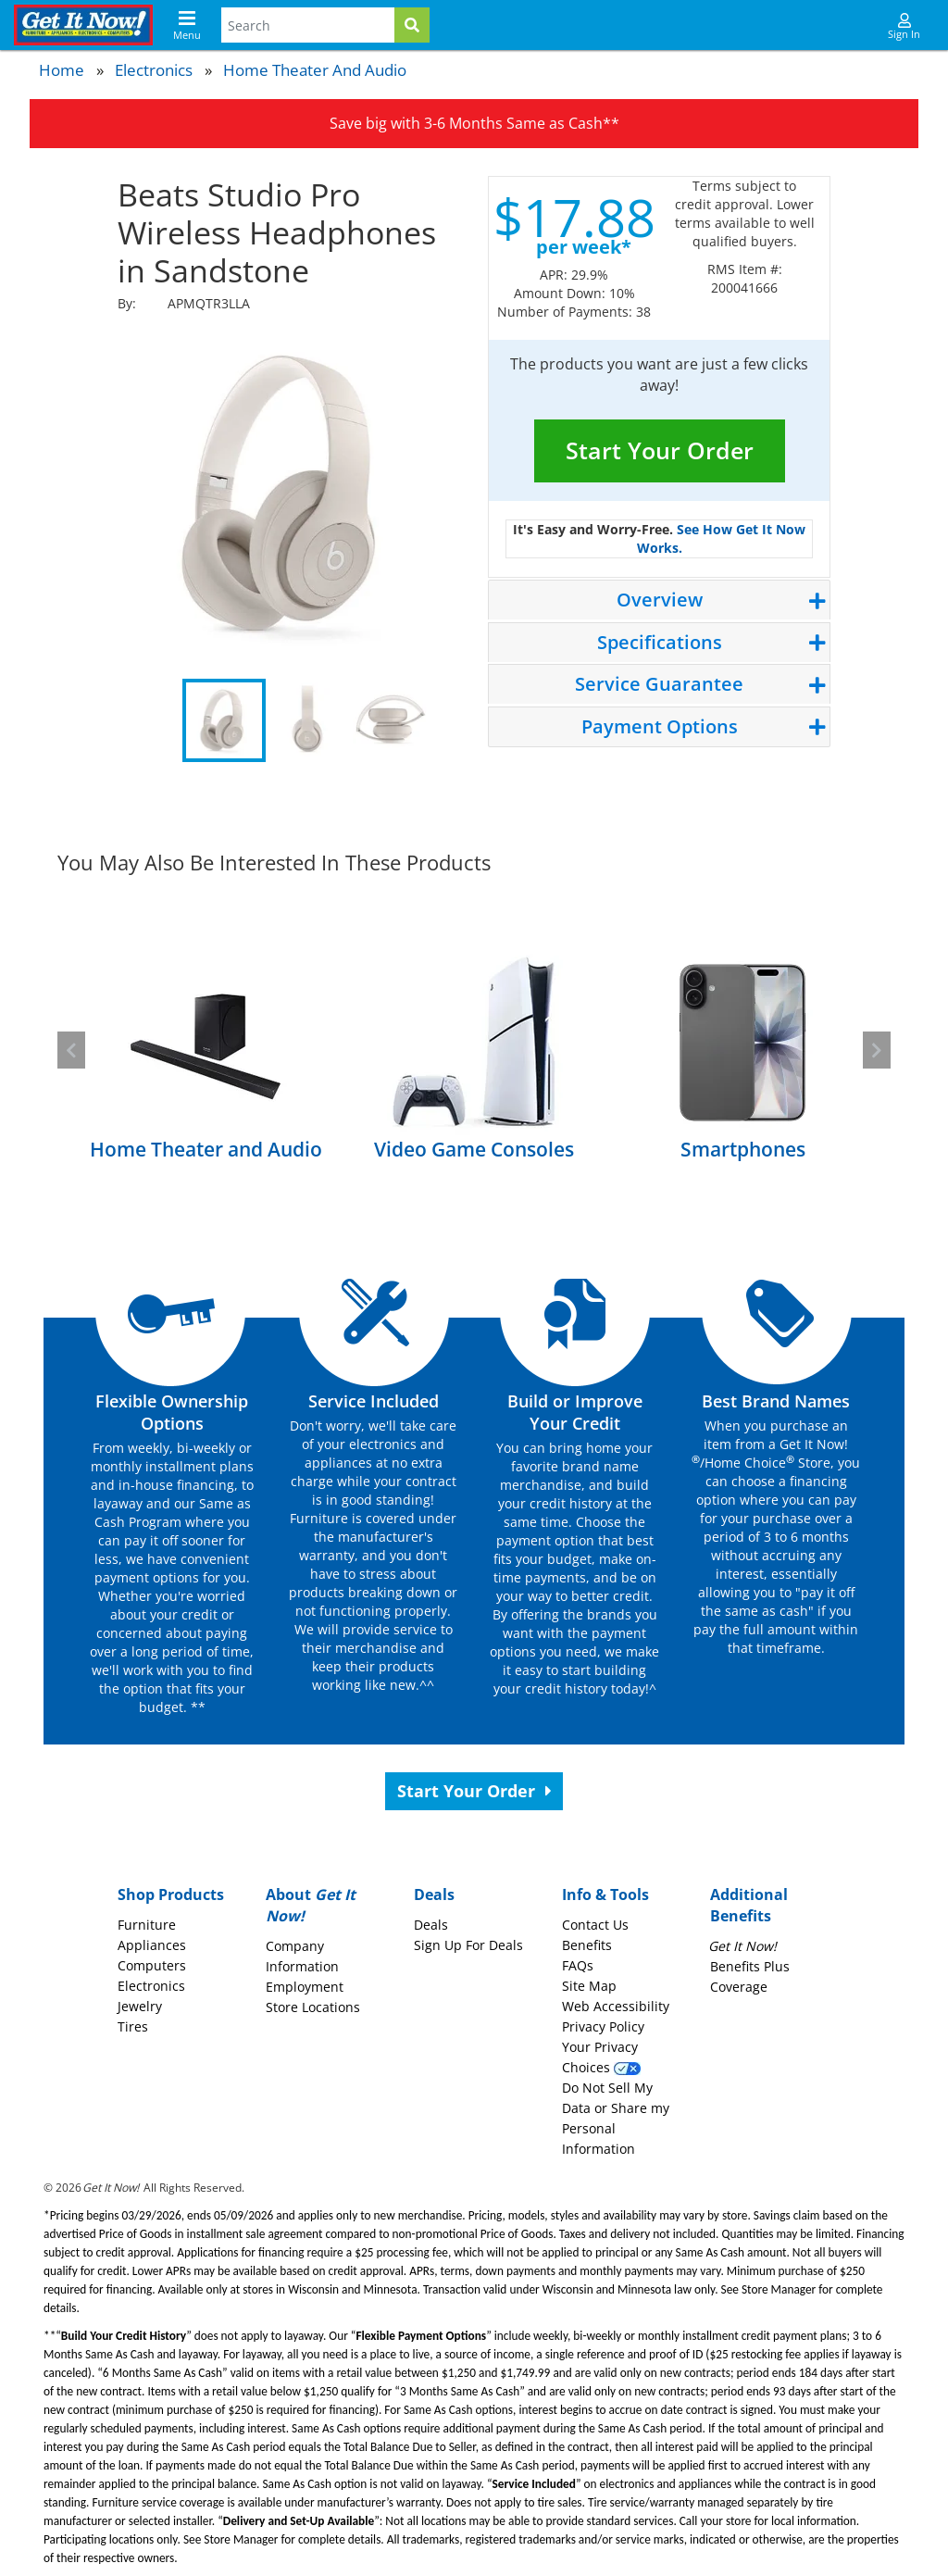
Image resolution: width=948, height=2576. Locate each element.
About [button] (311, 1905)
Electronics (154, 70)
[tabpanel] (289, 493)
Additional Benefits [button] (749, 1905)
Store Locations (313, 2007)
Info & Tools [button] (605, 1894)
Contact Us (595, 1924)
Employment (304, 1986)
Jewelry (140, 2006)
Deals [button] (434, 1894)
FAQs (577, 1965)
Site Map (589, 1986)
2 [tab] (307, 720)
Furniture (147, 1924)
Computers (152, 1965)
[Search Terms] (307, 25)
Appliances (152, 1945)
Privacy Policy (603, 2026)
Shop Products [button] (171, 1894)
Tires (133, 2026)
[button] (71, 1050)
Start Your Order (660, 450)
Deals (431, 1924)
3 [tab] (390, 720)
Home (61, 70)
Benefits (587, 1945)
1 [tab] (224, 720)
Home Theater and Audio (314, 70)
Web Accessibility (615, 2006)
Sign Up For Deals (468, 1945)
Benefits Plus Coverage (750, 1966)
